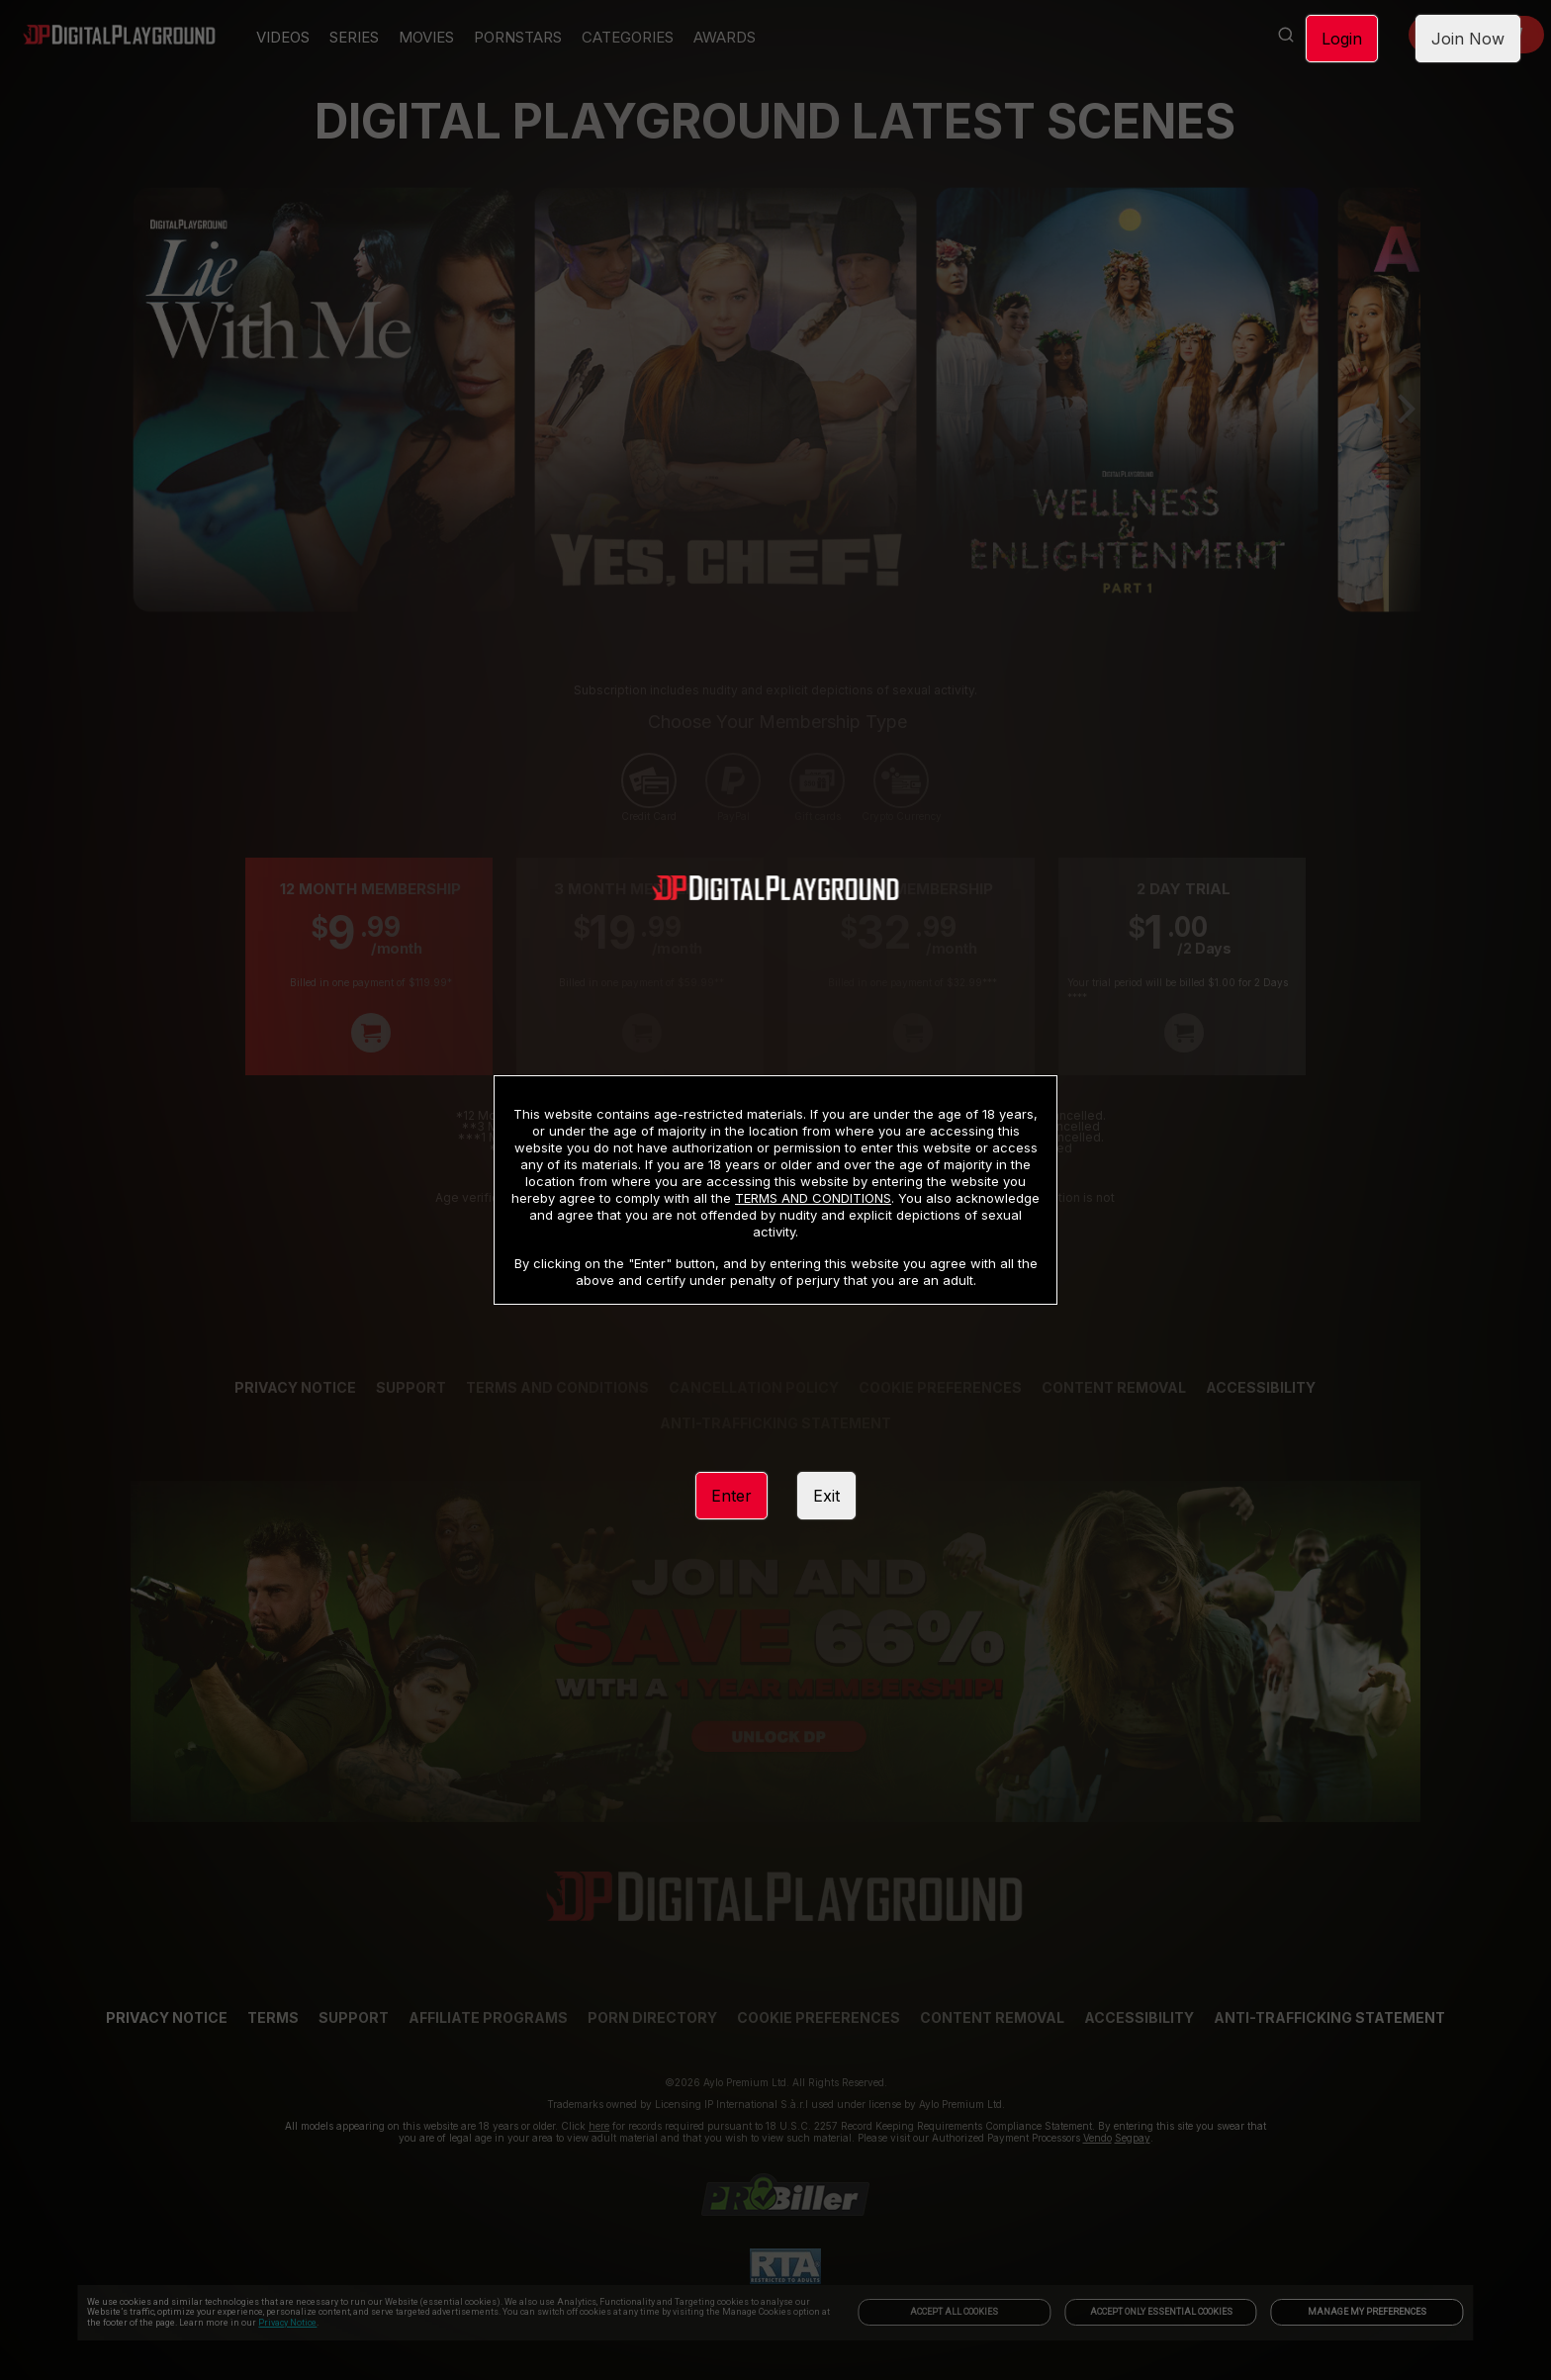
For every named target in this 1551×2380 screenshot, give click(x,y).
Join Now (1468, 38)
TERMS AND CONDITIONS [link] (813, 1198)
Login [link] (1342, 38)
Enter (731, 1496)
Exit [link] (826, 1496)
